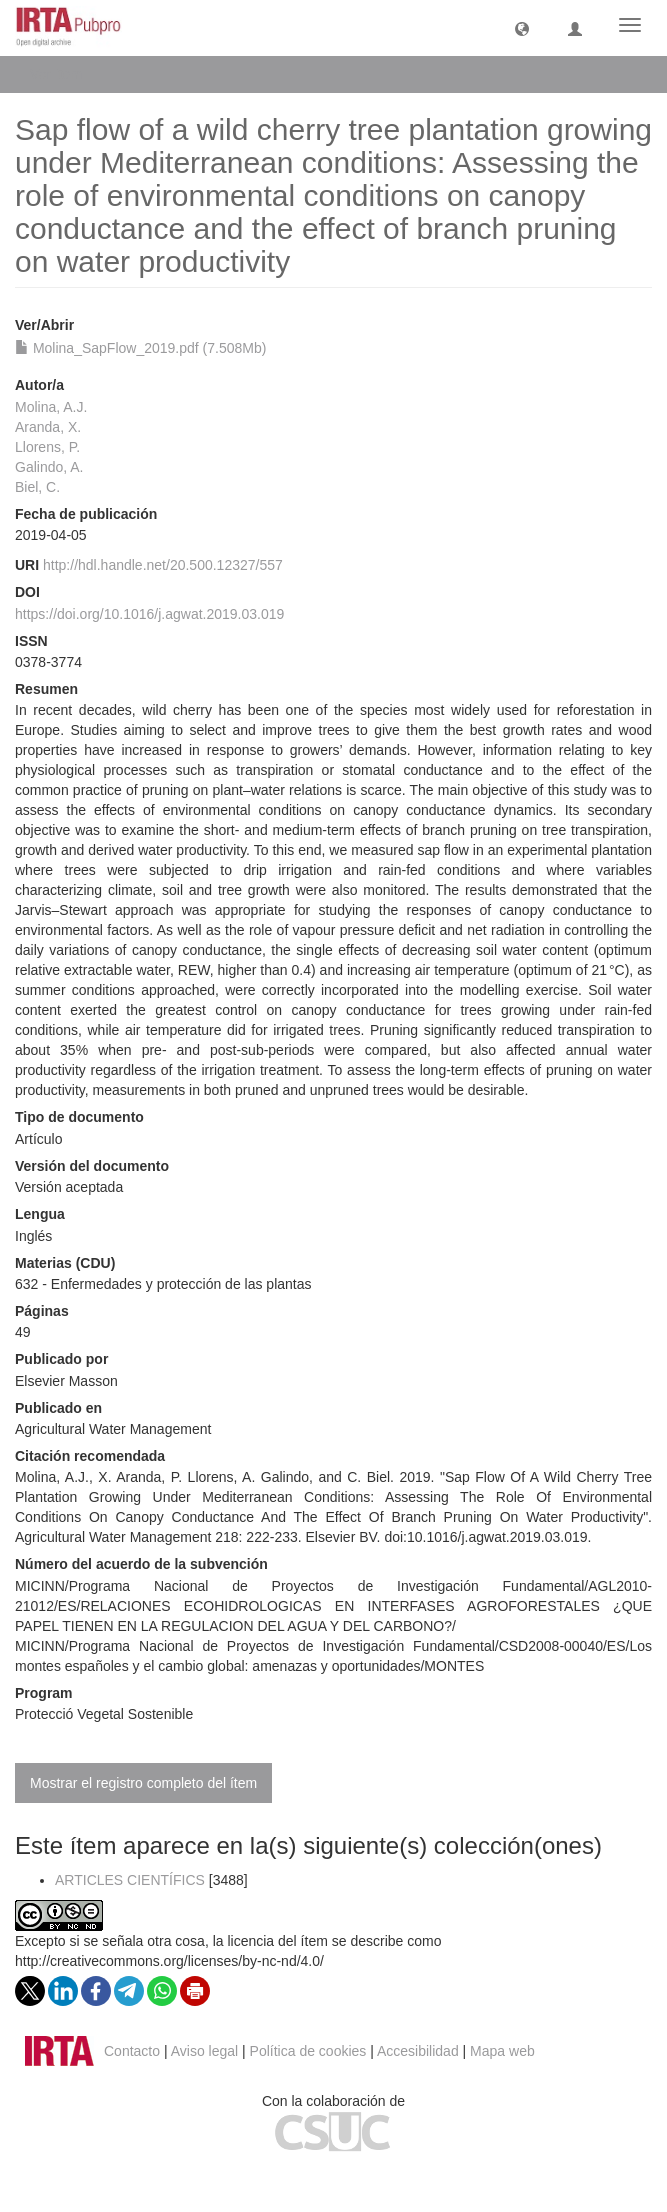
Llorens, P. (47, 447)
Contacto (132, 2051)
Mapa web (502, 2051)
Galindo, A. (49, 467)
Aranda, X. (48, 427)
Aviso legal (204, 2051)
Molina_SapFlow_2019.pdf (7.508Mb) (140, 348)
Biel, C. (37, 487)
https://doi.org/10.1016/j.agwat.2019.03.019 (149, 614)
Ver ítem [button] (63, 74)
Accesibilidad (418, 2051)
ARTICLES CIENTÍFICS (130, 1880)
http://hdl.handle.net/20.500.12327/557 (163, 565)
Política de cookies (308, 2051)
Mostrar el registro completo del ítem (143, 1783)
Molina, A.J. (51, 407)
